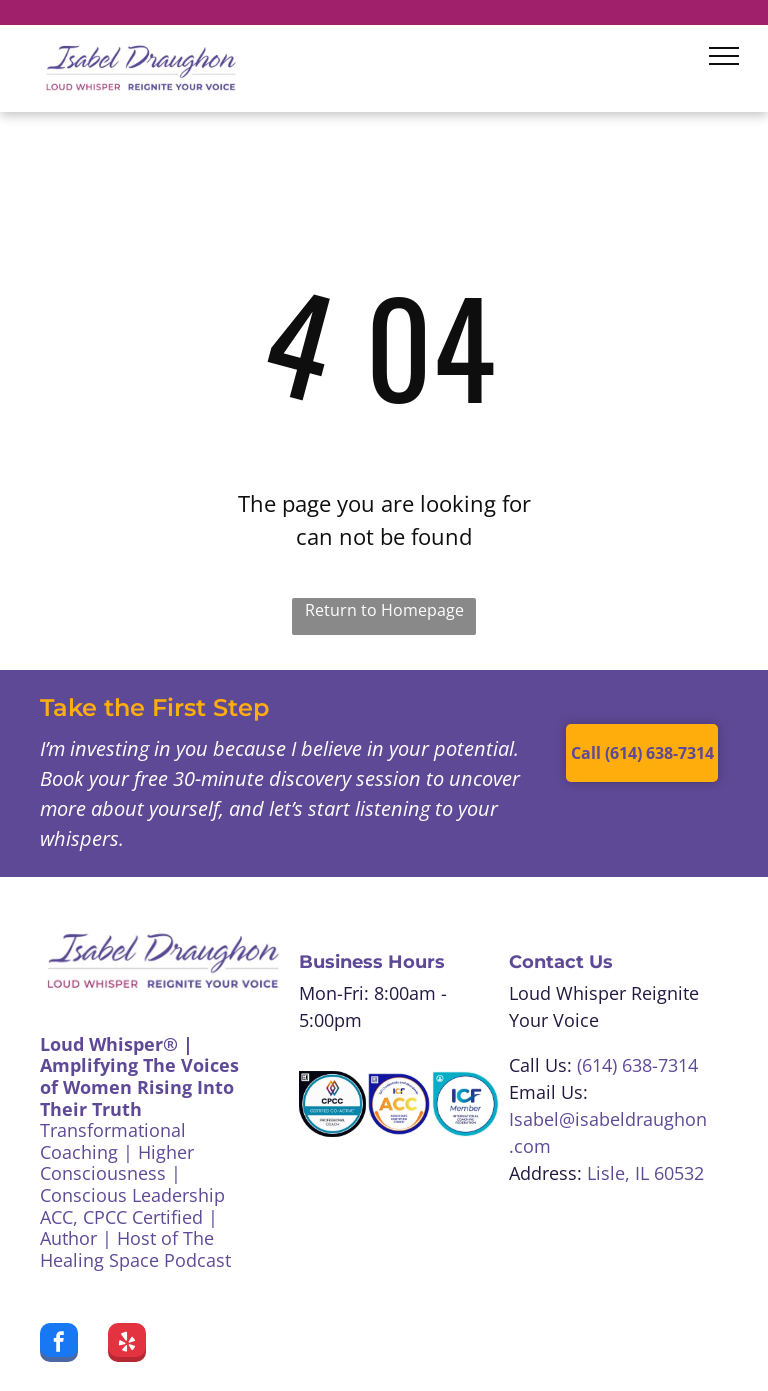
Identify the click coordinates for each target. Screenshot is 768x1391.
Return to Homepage (384, 610)
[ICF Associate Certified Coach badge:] (399, 1104)
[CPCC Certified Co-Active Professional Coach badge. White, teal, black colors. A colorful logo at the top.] (332, 1104)
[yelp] (127, 1345)
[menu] (724, 56)
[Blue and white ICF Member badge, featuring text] (465, 1104)
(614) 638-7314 (637, 1065)
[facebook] (59, 1345)
